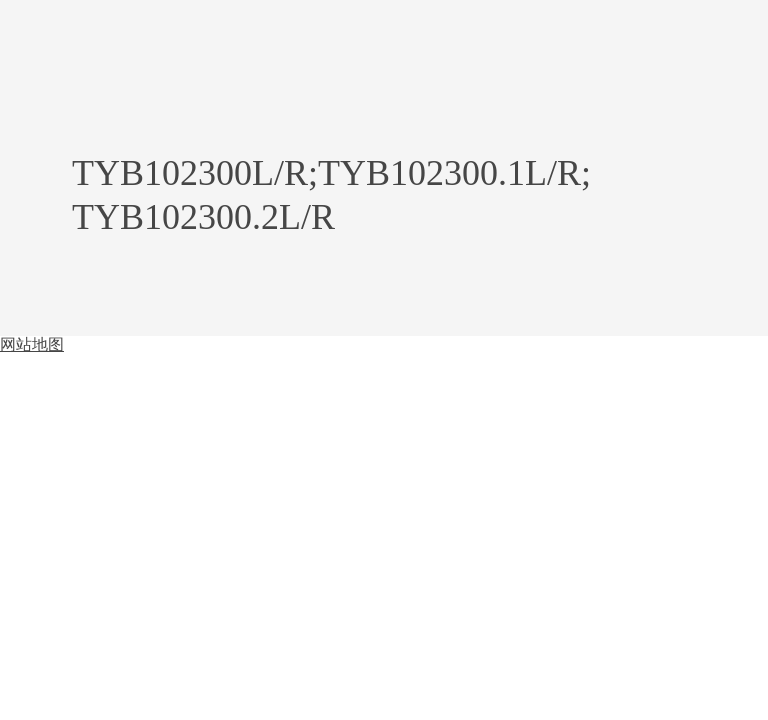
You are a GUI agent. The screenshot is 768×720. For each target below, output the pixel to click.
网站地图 (32, 344)
